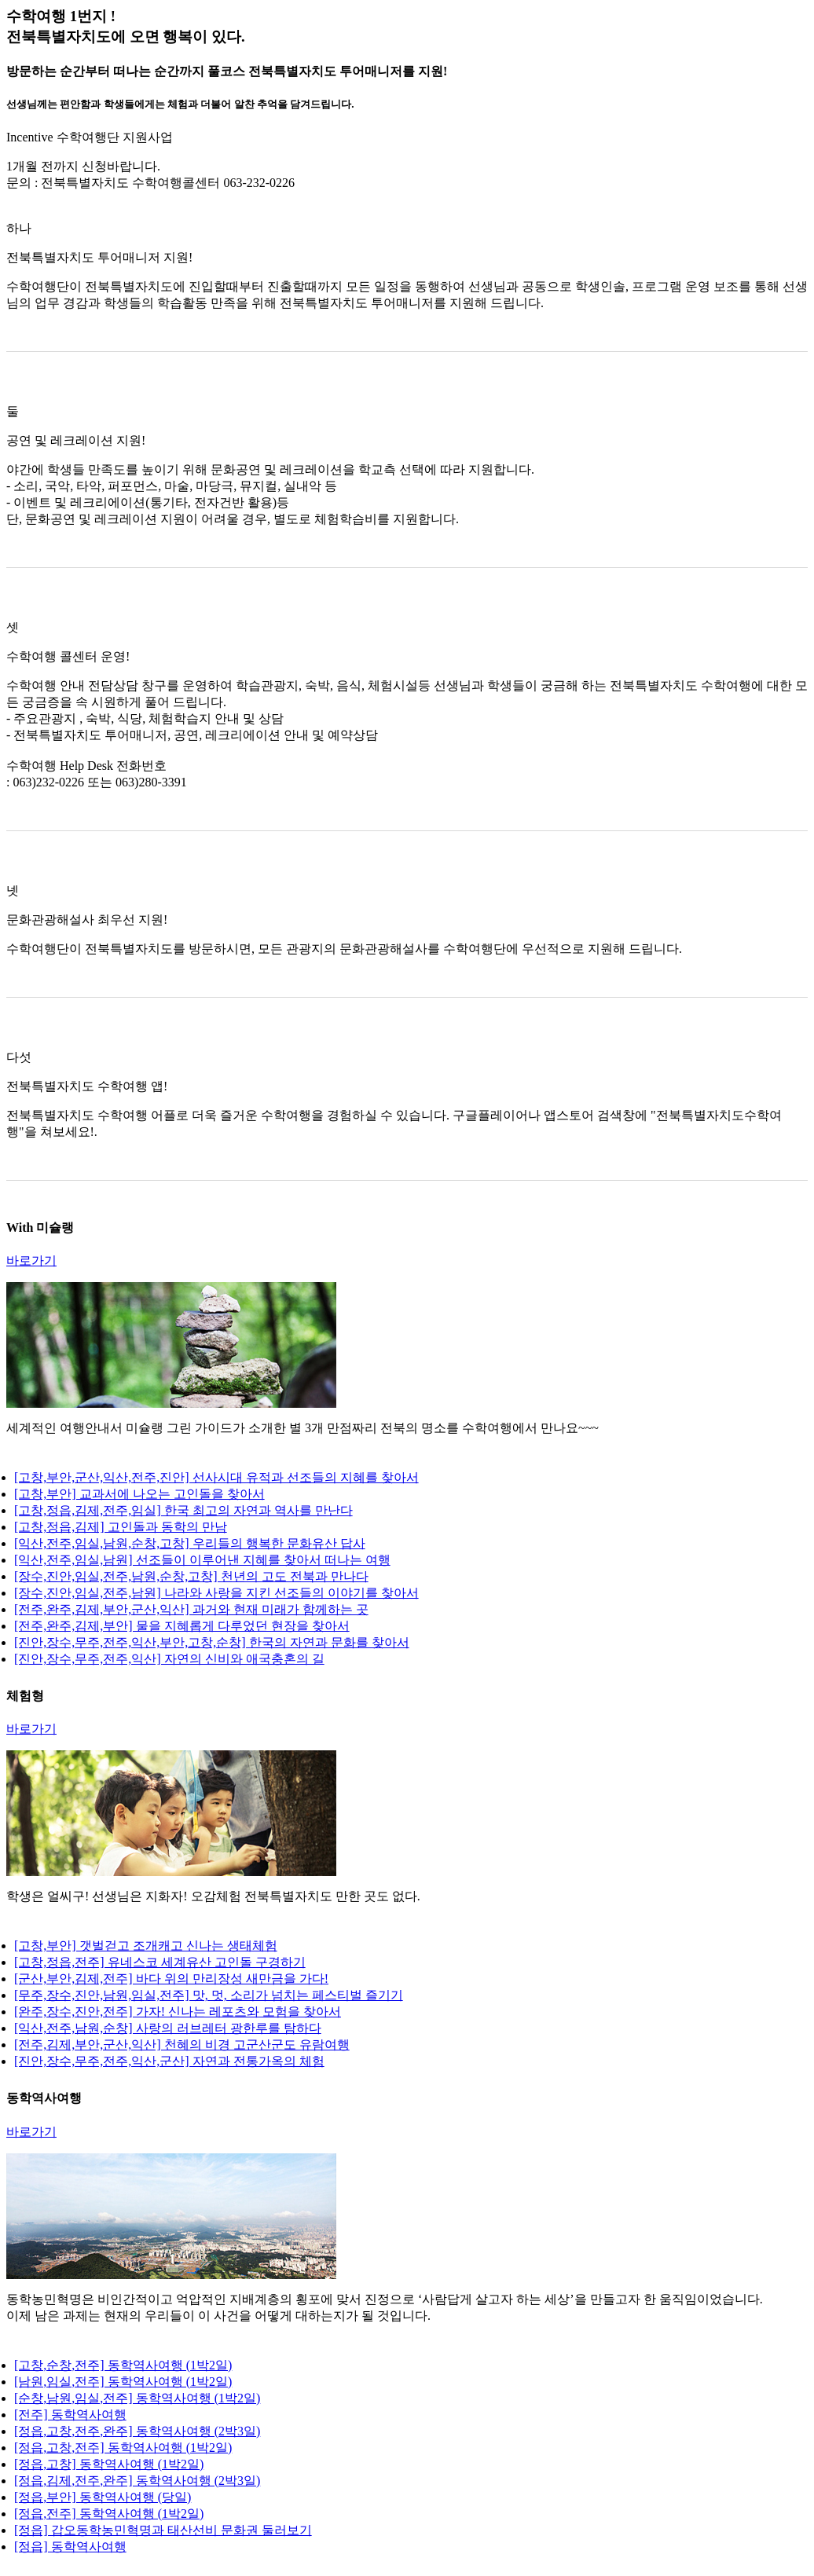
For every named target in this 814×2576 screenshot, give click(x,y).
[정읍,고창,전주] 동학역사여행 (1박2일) (123, 2447)
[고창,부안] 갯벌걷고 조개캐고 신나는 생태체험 (145, 1945)
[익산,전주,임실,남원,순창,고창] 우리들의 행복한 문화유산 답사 (189, 1543)
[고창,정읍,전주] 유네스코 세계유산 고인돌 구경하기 (160, 1962)
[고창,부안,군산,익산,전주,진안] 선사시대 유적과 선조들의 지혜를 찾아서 (216, 1477)
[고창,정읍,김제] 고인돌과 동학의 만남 (120, 1527)
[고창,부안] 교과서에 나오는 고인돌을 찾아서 (139, 1494)
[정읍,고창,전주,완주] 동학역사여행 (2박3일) (137, 2431)
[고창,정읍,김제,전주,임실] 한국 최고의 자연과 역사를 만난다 (183, 1510)
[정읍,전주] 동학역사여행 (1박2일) (109, 2513)
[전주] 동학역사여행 (70, 2414)
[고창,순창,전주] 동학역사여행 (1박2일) (123, 2365)
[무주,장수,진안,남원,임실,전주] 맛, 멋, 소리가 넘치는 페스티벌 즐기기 (208, 1995)
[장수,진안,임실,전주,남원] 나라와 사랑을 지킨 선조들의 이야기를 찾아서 (216, 1592)
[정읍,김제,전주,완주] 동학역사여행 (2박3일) (137, 2480)
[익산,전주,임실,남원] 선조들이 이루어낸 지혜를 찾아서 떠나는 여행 (202, 1559)
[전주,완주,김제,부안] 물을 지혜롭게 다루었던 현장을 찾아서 (182, 1625)
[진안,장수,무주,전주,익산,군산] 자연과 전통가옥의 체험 (169, 2061)
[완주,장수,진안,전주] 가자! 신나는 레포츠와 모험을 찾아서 (177, 2011)
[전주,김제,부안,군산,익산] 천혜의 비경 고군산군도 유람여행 (182, 2044)
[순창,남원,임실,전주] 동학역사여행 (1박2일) (137, 2398)
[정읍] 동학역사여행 (70, 2546)
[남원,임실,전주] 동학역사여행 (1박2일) (123, 2381)
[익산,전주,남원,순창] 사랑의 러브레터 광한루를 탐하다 (167, 2028)
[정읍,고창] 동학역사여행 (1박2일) (109, 2464)
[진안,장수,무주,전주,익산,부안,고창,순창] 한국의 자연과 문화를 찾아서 (211, 1642)
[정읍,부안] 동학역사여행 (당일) (102, 2497)
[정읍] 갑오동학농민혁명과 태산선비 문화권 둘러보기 (163, 2530)
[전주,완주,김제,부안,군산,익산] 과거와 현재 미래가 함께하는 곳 (191, 1609)
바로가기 (31, 1260)
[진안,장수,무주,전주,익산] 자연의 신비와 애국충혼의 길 (169, 1658)
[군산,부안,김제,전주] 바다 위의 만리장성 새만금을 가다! (171, 1978)
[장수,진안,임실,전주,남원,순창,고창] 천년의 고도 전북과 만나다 (191, 1576)
